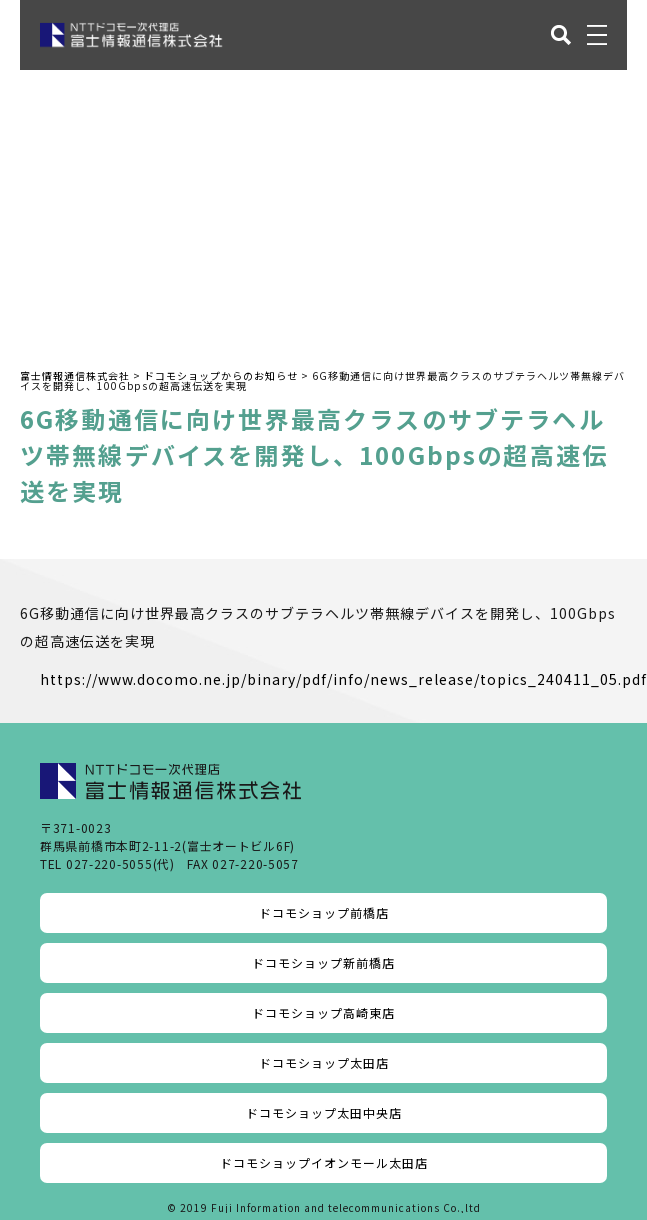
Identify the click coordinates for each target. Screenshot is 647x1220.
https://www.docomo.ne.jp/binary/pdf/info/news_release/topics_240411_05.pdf (343, 679)
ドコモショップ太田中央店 (324, 1112)
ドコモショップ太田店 (324, 1062)
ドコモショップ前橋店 (324, 912)
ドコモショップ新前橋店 (323, 962)
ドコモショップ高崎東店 (323, 1012)
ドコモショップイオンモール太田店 (324, 1162)
